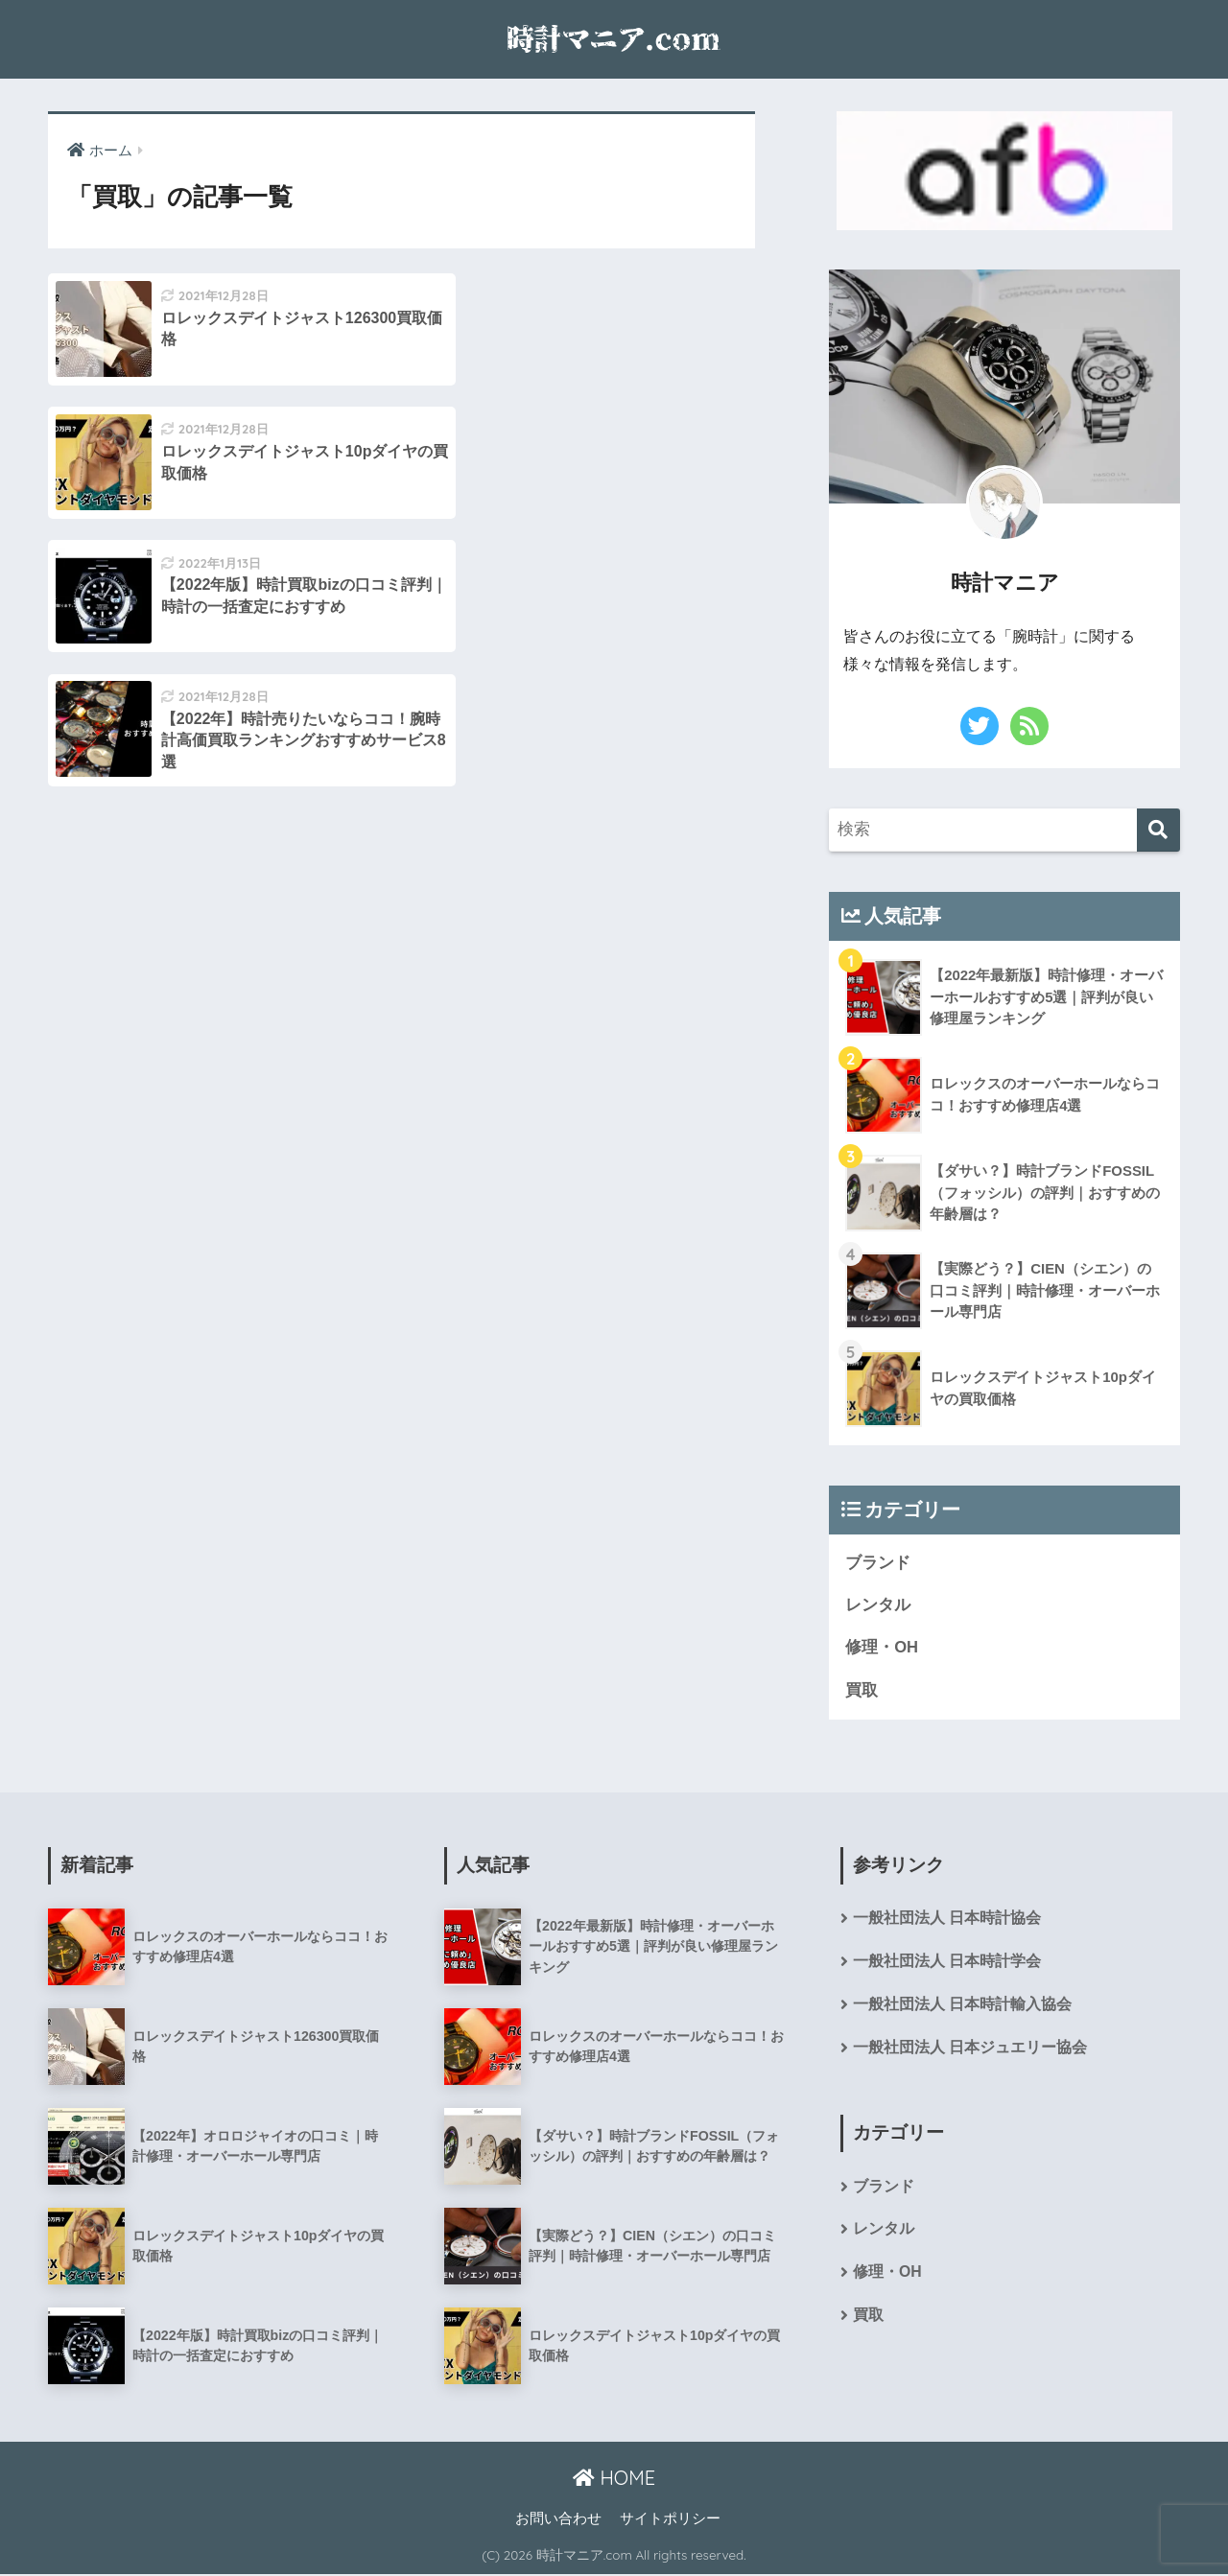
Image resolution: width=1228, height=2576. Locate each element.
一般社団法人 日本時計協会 (947, 1919)
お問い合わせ (558, 2519)
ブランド (877, 1563)
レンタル (877, 1605)
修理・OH (881, 1648)
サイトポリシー (670, 2519)
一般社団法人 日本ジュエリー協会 (970, 2050)
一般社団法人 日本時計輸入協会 (962, 2007)
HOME (614, 2479)
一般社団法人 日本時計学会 (947, 1963)
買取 (861, 1691)
